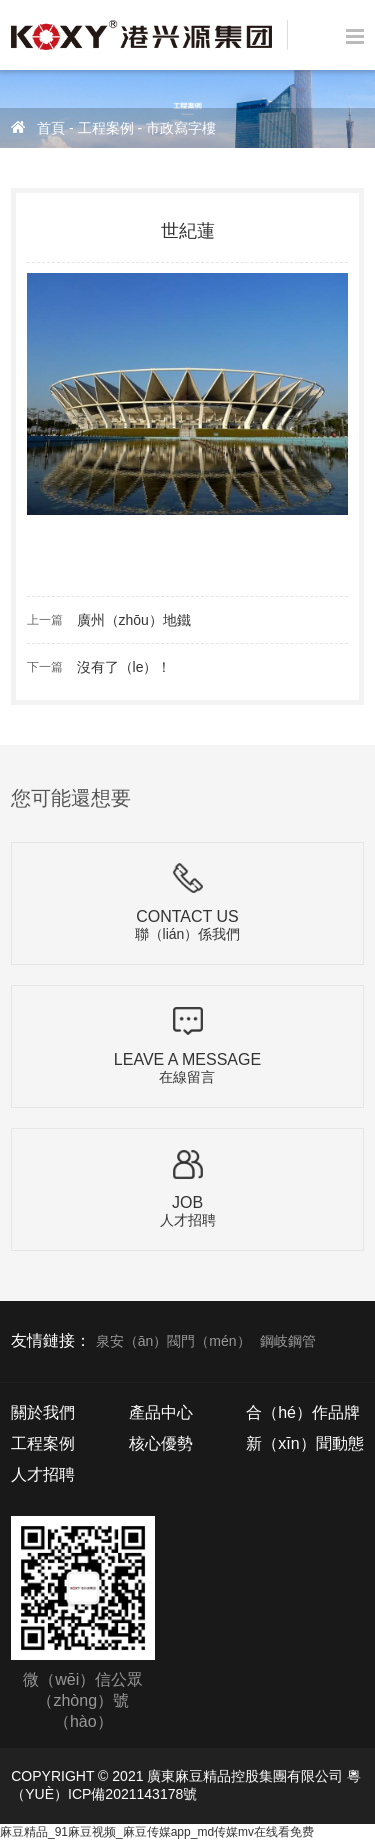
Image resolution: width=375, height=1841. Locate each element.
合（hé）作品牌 (303, 1412)
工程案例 (106, 128)
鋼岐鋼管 (288, 1341)
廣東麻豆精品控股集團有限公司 (245, 1776)
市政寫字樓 (181, 128)
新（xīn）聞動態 (304, 1443)
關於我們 (43, 1412)
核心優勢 (161, 1443)
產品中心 (161, 1412)
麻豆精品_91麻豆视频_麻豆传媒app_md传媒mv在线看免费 (157, 1832)
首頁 (51, 128)
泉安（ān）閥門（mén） (173, 1341)
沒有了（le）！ (124, 667)
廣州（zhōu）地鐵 (134, 620)
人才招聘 (43, 1474)
